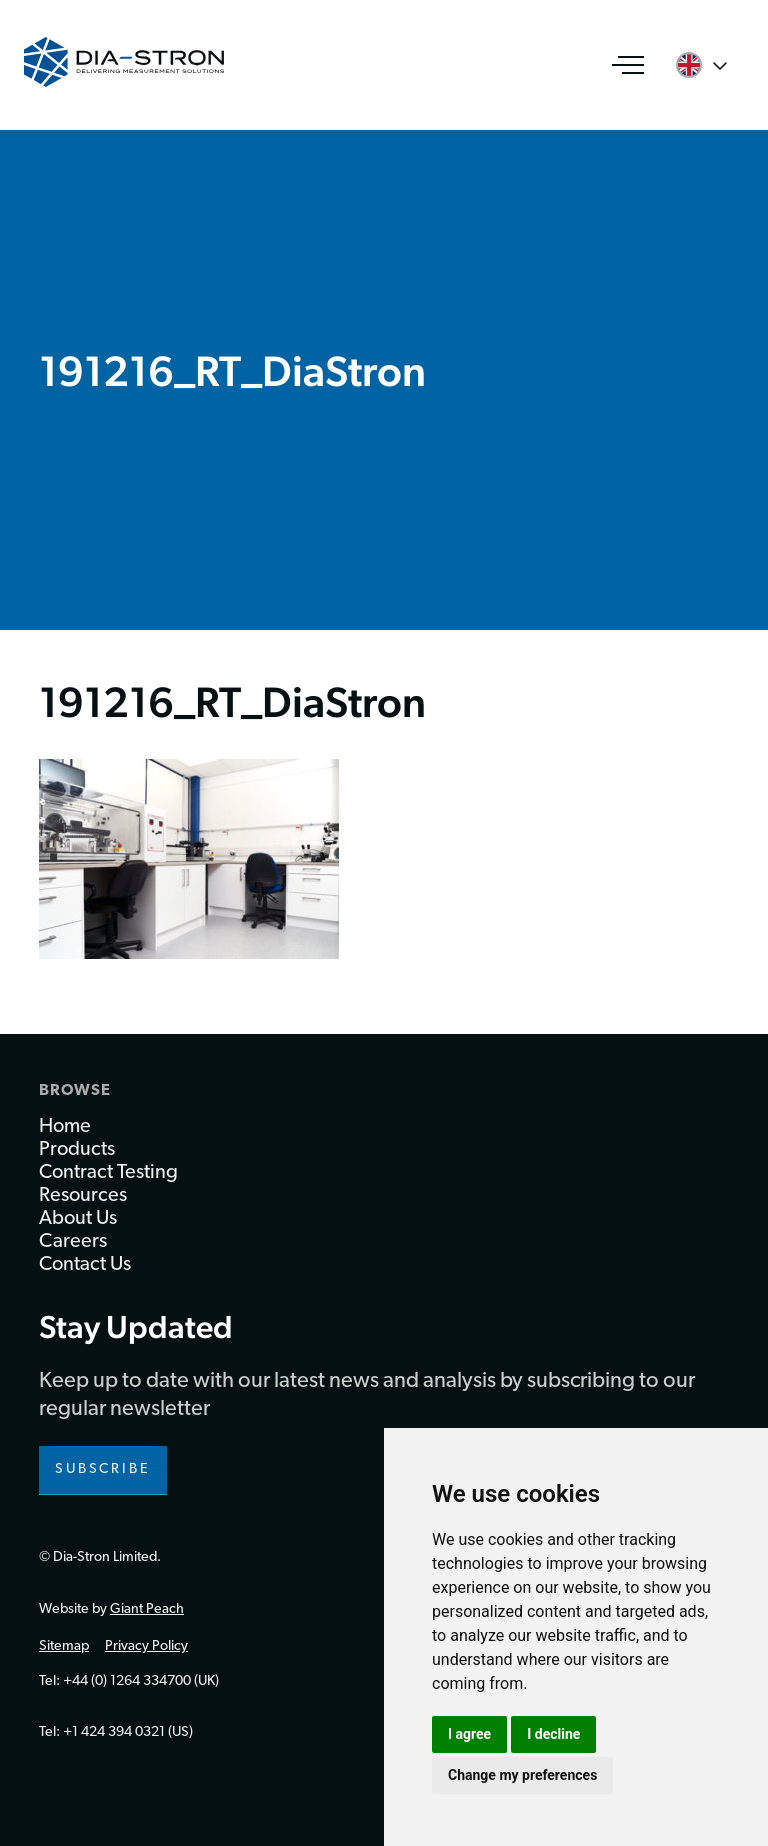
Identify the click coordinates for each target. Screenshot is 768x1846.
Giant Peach (147, 1609)
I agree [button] (469, 1734)
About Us (78, 1219)
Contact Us (85, 1265)
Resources (83, 1196)
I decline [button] (553, 1734)
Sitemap (64, 1646)
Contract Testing (108, 1173)
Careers (73, 1242)
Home (65, 1127)
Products (77, 1150)
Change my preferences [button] (522, 1775)
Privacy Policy (146, 1646)
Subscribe (103, 1469)
